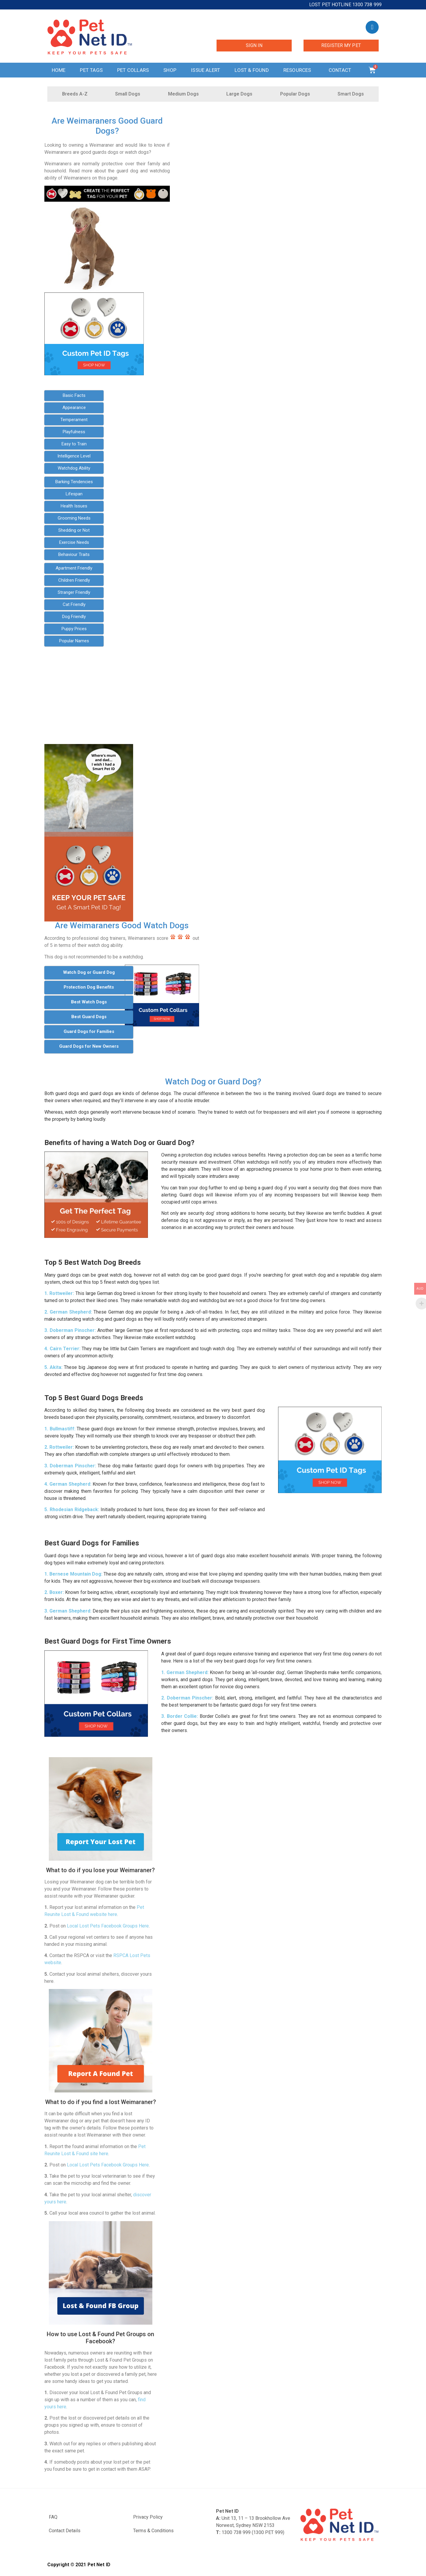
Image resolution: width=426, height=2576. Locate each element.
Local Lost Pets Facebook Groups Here (108, 1926)
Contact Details (64, 2530)
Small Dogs (127, 94)
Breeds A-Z (75, 94)
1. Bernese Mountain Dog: (73, 1574)
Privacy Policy (148, 2517)
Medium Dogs (183, 94)
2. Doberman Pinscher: (187, 1698)
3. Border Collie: (179, 1716)
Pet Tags (91, 70)
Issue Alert (205, 70)
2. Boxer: (54, 1592)
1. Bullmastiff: (59, 1429)
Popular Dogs (295, 94)
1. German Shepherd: (185, 1672)
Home (59, 70)
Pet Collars (133, 70)
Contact (341, 70)
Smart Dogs (351, 94)
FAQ (53, 2517)
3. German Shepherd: (67, 1611)
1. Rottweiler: (59, 1293)
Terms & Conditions (153, 2530)
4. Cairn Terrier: (62, 1348)
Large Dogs (239, 94)
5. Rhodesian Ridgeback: (71, 1509)
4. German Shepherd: (67, 1484)
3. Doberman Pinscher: (70, 1330)
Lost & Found (252, 70)
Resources (298, 70)
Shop (169, 70)
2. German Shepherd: (68, 1312)
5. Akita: (53, 1367)
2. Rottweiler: (59, 1447)
